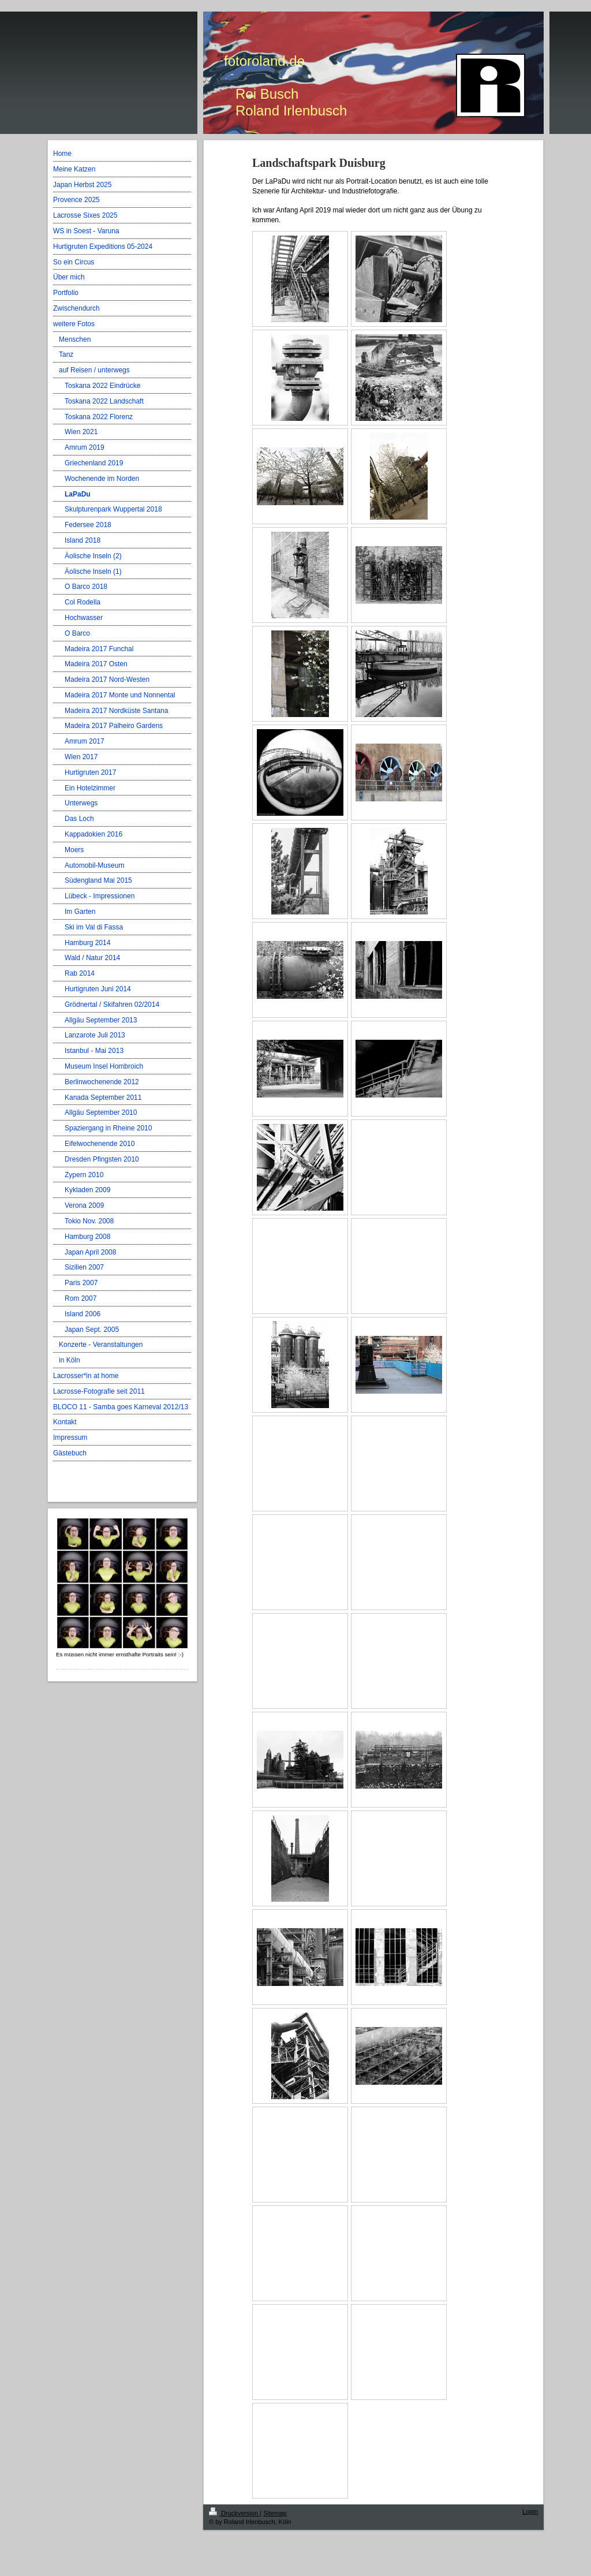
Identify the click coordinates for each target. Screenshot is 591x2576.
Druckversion (234, 2513)
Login (530, 2511)
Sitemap (274, 2513)
